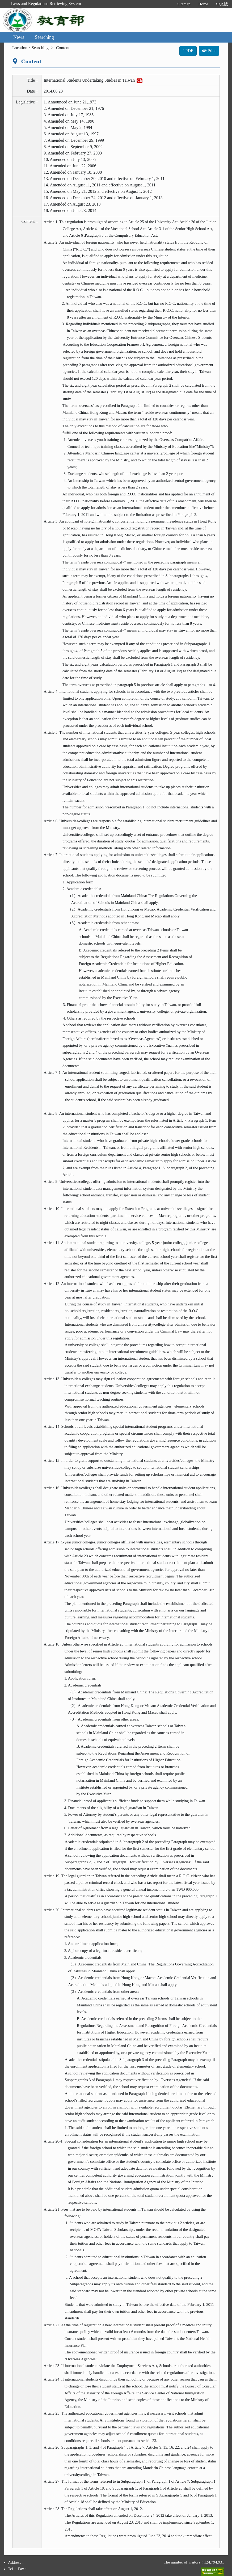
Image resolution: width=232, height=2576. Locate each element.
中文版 (222, 4)
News (18, 37)
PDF (188, 50)
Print (209, 50)
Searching (44, 37)
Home (203, 4)
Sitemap (183, 4)
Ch (139, 80)
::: (168, 4)
